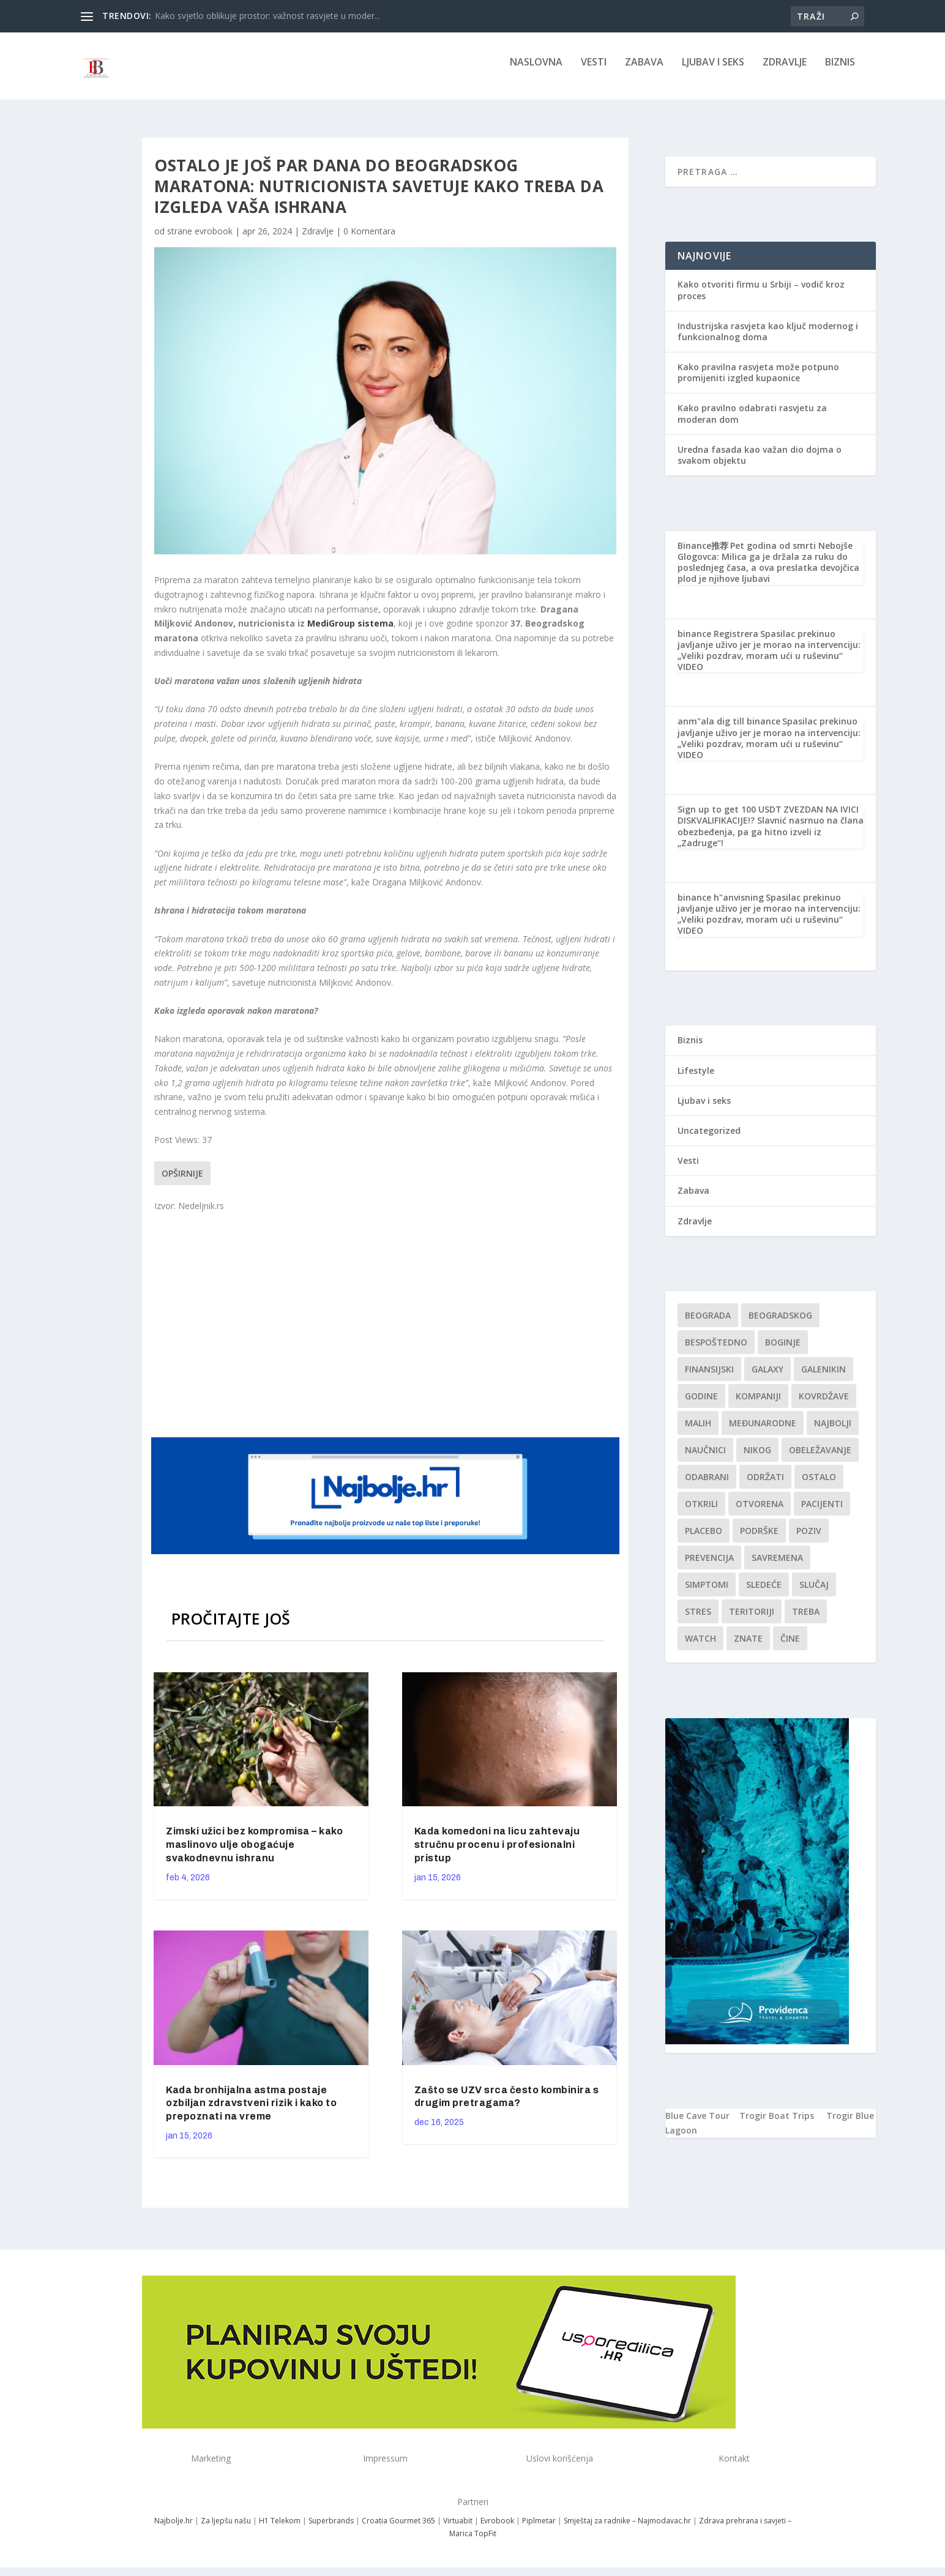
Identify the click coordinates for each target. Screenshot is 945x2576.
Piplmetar (538, 2529)
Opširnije (182, 1182)
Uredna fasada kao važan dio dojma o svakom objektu (760, 463)
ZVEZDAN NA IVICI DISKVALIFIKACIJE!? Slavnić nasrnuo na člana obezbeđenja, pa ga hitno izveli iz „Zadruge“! (771, 834)
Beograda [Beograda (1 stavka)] (708, 1324)
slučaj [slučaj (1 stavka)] (814, 1593)
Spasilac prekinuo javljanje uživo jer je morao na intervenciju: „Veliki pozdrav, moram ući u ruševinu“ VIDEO (769, 659)
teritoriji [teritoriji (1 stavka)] (751, 1620)
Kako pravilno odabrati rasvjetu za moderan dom (752, 422)
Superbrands (331, 2529)
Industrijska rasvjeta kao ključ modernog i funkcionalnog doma (768, 340)
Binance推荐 (703, 554)
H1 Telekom (280, 2529)
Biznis (840, 71)
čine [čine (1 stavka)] (790, 1647)
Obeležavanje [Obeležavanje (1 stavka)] (820, 1458)
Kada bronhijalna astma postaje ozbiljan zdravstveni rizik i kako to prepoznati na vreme (251, 2112)
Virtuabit (457, 2529)
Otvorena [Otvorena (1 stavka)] (759, 1512)
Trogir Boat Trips (776, 2124)
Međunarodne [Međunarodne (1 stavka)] (762, 1431)
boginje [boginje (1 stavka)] (783, 1351)
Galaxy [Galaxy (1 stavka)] (767, 1377)
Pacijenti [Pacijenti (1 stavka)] (822, 1512)
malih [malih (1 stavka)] (698, 1431)
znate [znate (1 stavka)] (748, 1647)
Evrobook (497, 2529)
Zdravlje (785, 71)
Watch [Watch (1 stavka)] (700, 1647)
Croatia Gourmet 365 (398, 2529)
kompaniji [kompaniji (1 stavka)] (758, 1404)
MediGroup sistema (350, 632)
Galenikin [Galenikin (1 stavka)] (823, 1377)
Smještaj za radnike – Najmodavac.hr (627, 2529)
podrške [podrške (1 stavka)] (759, 1539)
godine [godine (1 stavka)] (701, 1404)
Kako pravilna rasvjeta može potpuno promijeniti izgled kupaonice (758, 381)
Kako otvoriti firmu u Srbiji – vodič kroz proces (761, 298)
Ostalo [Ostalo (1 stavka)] (819, 1485)
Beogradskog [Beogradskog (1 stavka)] (780, 1324)
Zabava (644, 71)
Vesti (594, 71)
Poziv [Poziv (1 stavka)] (808, 1539)
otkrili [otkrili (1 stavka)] (701, 1512)
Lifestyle (696, 1079)
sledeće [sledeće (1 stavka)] (764, 1593)
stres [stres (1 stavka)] (698, 1620)
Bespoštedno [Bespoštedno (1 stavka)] (716, 1351)
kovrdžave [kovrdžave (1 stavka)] (824, 1404)
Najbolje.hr (173, 2529)
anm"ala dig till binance (729, 729)
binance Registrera (718, 642)
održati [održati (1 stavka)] (765, 1485)
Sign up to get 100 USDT (730, 818)
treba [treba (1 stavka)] (806, 1620)
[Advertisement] (387, 1331)
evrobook (214, 239)
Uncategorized (709, 1139)
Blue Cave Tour (697, 2124)
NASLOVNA (536, 71)
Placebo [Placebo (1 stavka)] (703, 1539)
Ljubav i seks (713, 71)
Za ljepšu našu (226, 2529)
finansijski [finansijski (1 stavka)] (709, 1377)
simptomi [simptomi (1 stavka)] (706, 1593)
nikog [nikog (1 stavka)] (757, 1458)
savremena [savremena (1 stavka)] (777, 1566)
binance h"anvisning (721, 906)
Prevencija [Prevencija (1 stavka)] (709, 1566)
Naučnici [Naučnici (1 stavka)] (705, 1458)
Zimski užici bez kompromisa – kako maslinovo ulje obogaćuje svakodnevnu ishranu (254, 1853)
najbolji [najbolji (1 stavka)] (832, 1431)
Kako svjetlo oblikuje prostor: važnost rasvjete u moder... (267, 15)
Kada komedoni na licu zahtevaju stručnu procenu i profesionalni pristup (497, 1853)
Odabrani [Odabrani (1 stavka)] (707, 1485)
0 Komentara (369, 239)
